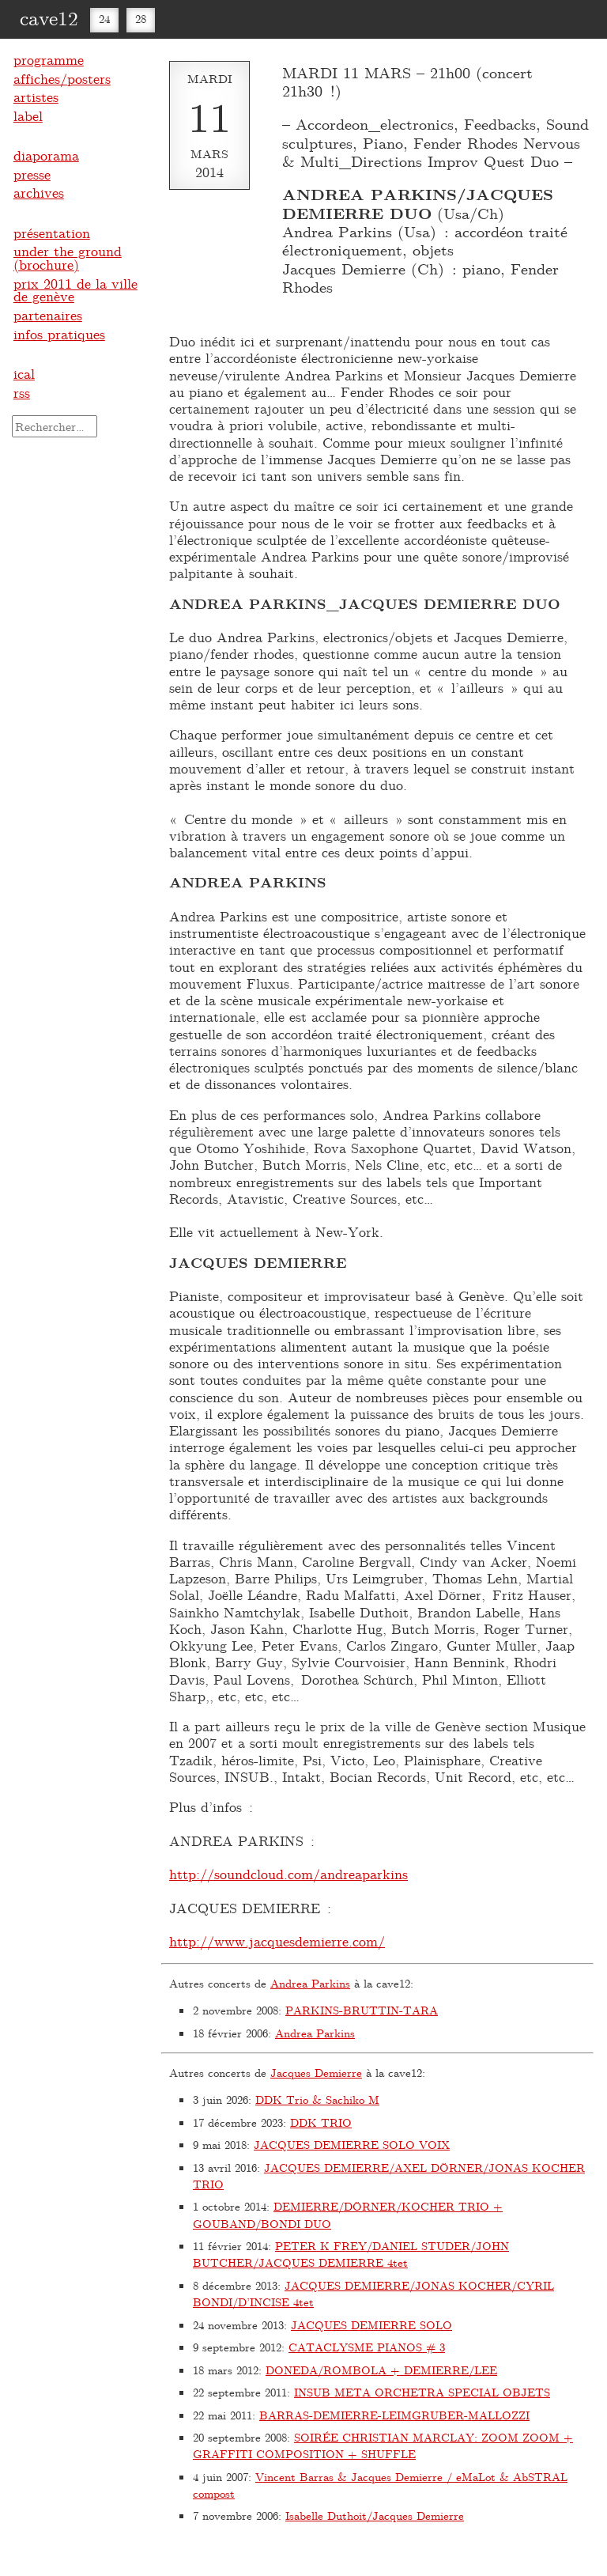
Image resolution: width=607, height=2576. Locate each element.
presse (32, 174)
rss (21, 392)
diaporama (46, 155)
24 (104, 18)
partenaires (47, 314)
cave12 (49, 17)
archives (38, 192)
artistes (35, 96)
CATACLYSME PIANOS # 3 (366, 2347)
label (28, 115)
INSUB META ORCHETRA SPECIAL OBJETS (422, 2392)
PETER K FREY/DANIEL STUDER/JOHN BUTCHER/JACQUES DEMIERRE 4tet (351, 2254)
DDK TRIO (321, 2122)
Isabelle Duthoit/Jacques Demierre (374, 2515)
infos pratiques (59, 333)
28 (140, 18)
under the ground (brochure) (67, 257)
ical (24, 373)
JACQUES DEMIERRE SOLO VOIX (352, 2144)
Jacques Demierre (316, 2072)
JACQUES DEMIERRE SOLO (371, 2325)
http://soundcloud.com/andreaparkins (288, 1873)
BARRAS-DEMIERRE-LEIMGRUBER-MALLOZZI (394, 2415)
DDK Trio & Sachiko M (317, 2099)
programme (48, 59)
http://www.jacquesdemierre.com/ (277, 1940)
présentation (51, 232)
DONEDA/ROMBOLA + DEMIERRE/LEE (381, 2370)
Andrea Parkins (310, 1983)
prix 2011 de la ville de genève (75, 290)
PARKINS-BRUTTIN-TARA (361, 2010)
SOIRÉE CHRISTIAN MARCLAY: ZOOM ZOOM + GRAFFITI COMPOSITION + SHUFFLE (383, 2445)
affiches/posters (62, 78)
